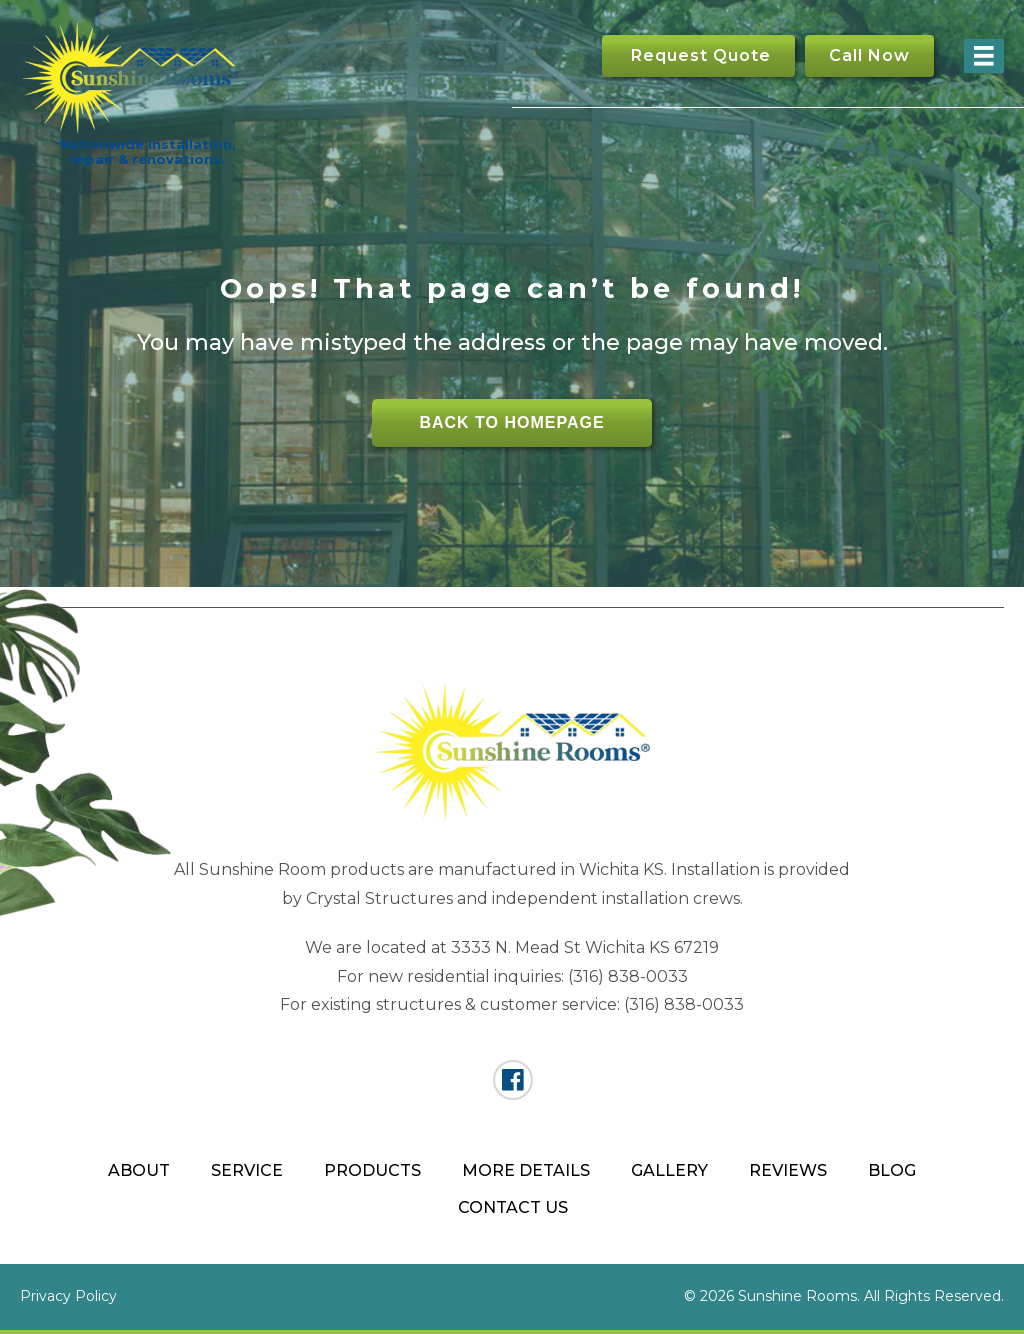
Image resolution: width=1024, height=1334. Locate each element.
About (139, 1170)
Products (372, 1170)
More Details (526, 1170)
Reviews (788, 1170)
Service (247, 1170)
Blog (892, 1170)
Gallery (669, 1170)
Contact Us (513, 1207)
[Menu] (984, 56)
